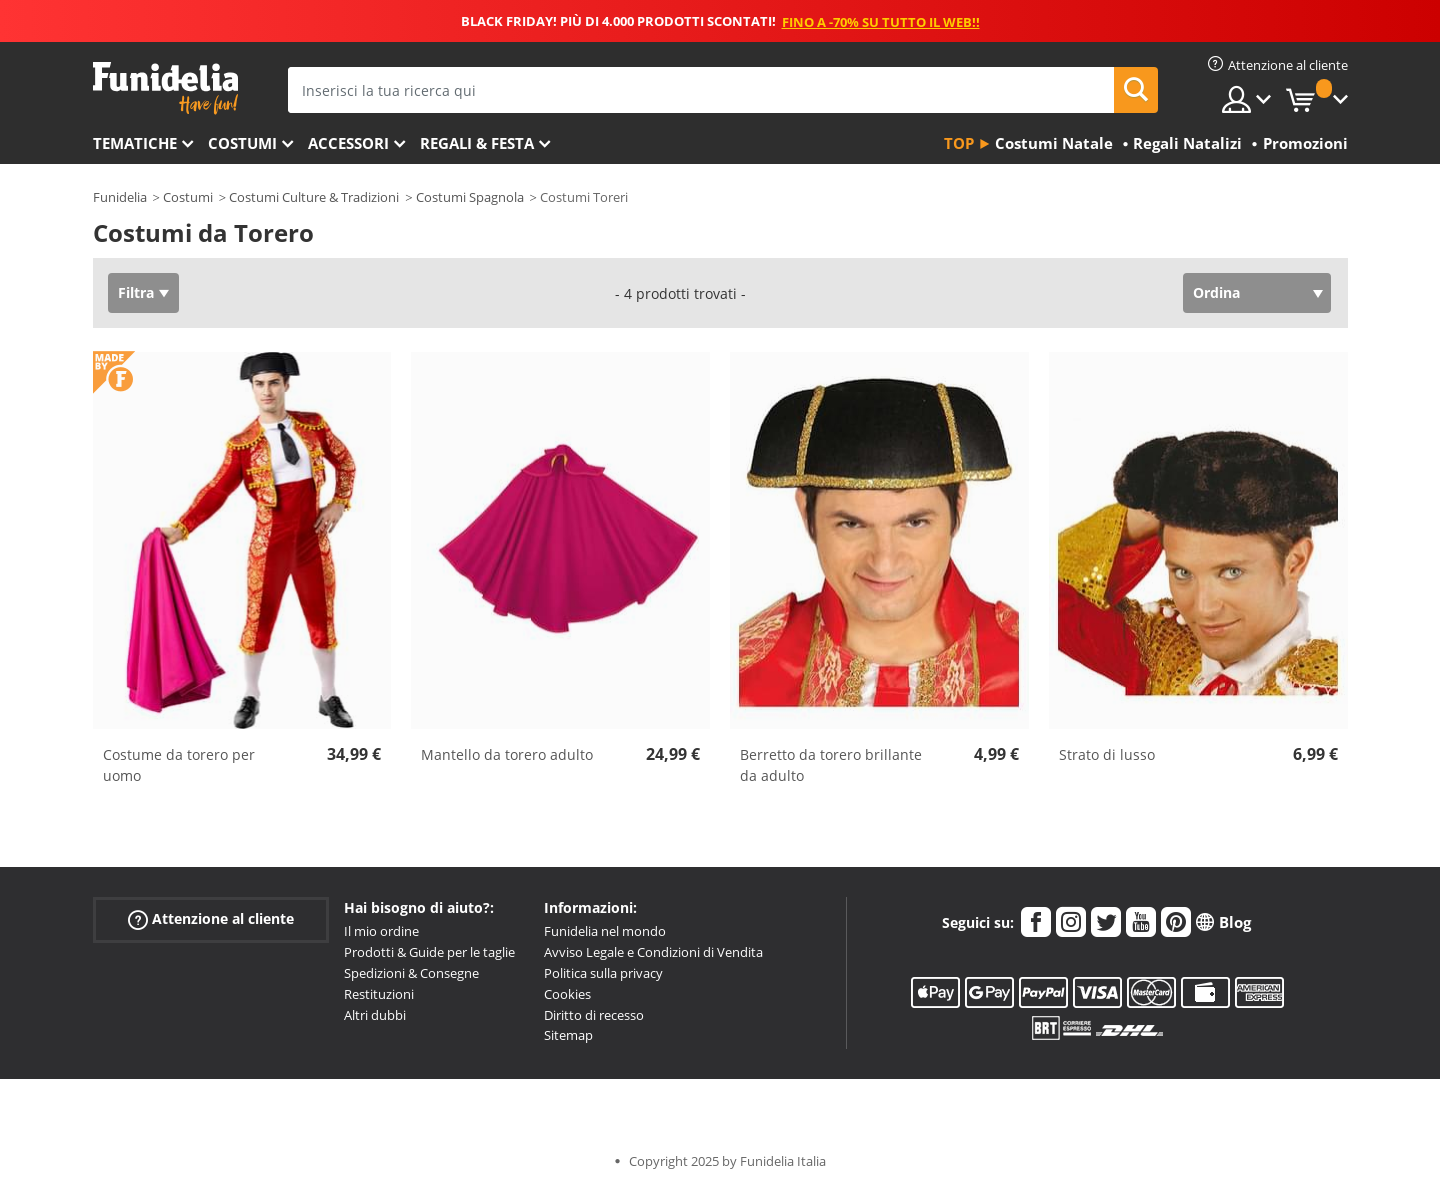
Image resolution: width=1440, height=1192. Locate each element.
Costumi (242, 143)
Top (959, 143)
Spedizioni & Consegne (411, 973)
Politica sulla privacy (603, 973)
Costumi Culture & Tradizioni (314, 197)
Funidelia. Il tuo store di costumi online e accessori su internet (165, 88)
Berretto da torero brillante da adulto (831, 765)
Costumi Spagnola (470, 197)
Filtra (136, 292)
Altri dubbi (375, 1015)
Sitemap (568, 1035)
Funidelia (120, 197)
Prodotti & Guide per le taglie (429, 952)
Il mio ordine (381, 931)
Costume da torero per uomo (179, 765)
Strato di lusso (1107, 754)
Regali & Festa (477, 143)
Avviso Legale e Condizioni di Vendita (653, 952)
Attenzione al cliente (211, 919)
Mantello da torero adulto (507, 754)
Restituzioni (379, 994)
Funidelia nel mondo (605, 931)
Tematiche (135, 143)
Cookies (567, 994)
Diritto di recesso (594, 1015)
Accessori (348, 143)
